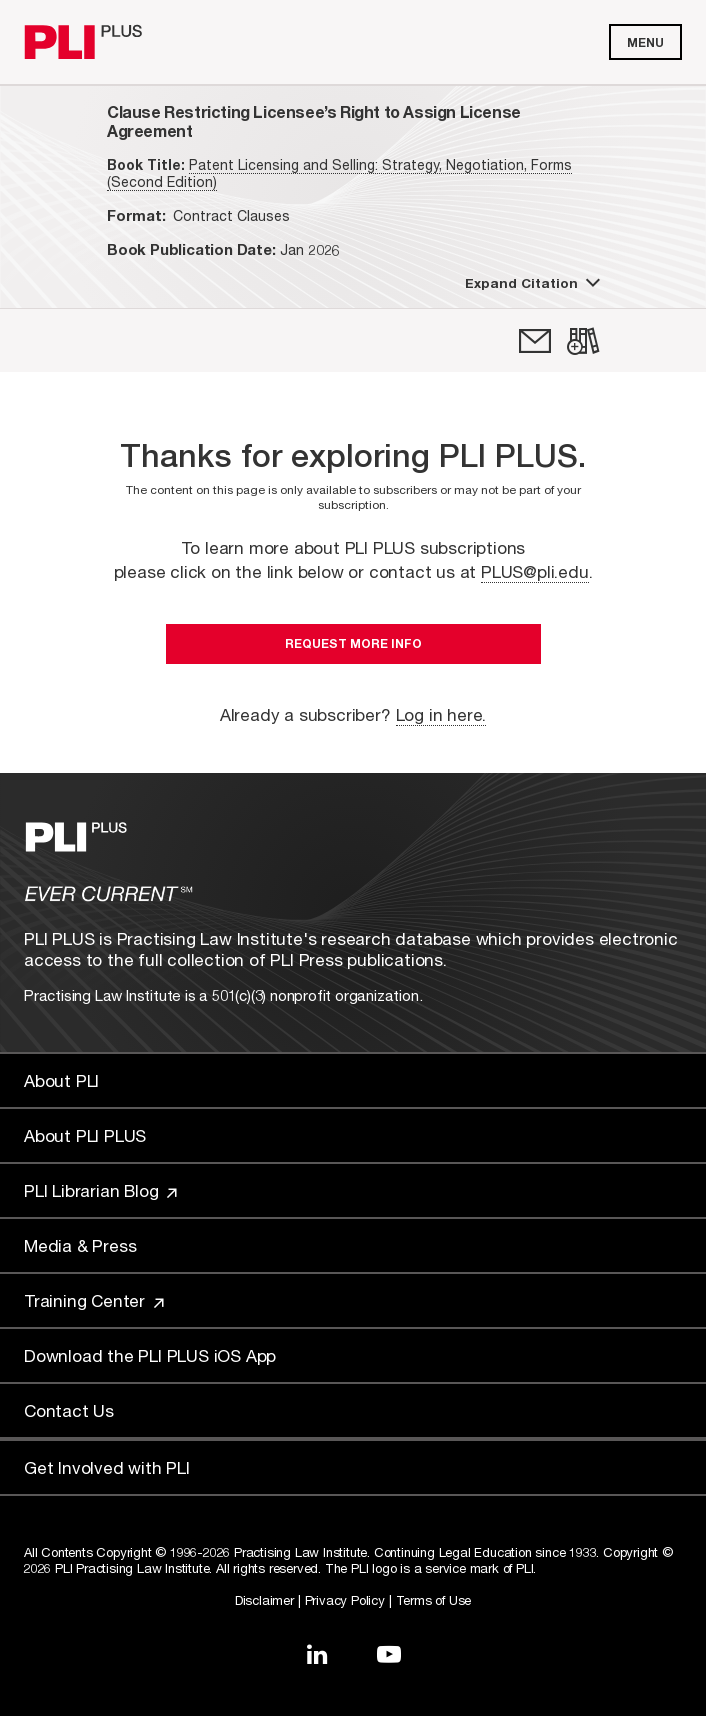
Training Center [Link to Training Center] (94, 1300)
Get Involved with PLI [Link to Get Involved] (107, 1467)
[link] (535, 341)
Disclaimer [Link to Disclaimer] (264, 1600)
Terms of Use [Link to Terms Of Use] (434, 1600)
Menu (645, 42)
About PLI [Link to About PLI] (61, 1080)
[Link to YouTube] (389, 1654)
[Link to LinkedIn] (317, 1654)
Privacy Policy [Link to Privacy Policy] (345, 1600)
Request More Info (353, 643)
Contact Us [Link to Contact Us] (69, 1410)
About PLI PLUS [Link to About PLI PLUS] (85, 1135)
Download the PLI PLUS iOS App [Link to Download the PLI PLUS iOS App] (150, 1355)
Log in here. (441, 714)
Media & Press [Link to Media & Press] (80, 1245)
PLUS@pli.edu (535, 571)
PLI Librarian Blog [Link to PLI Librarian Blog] (100, 1190)
